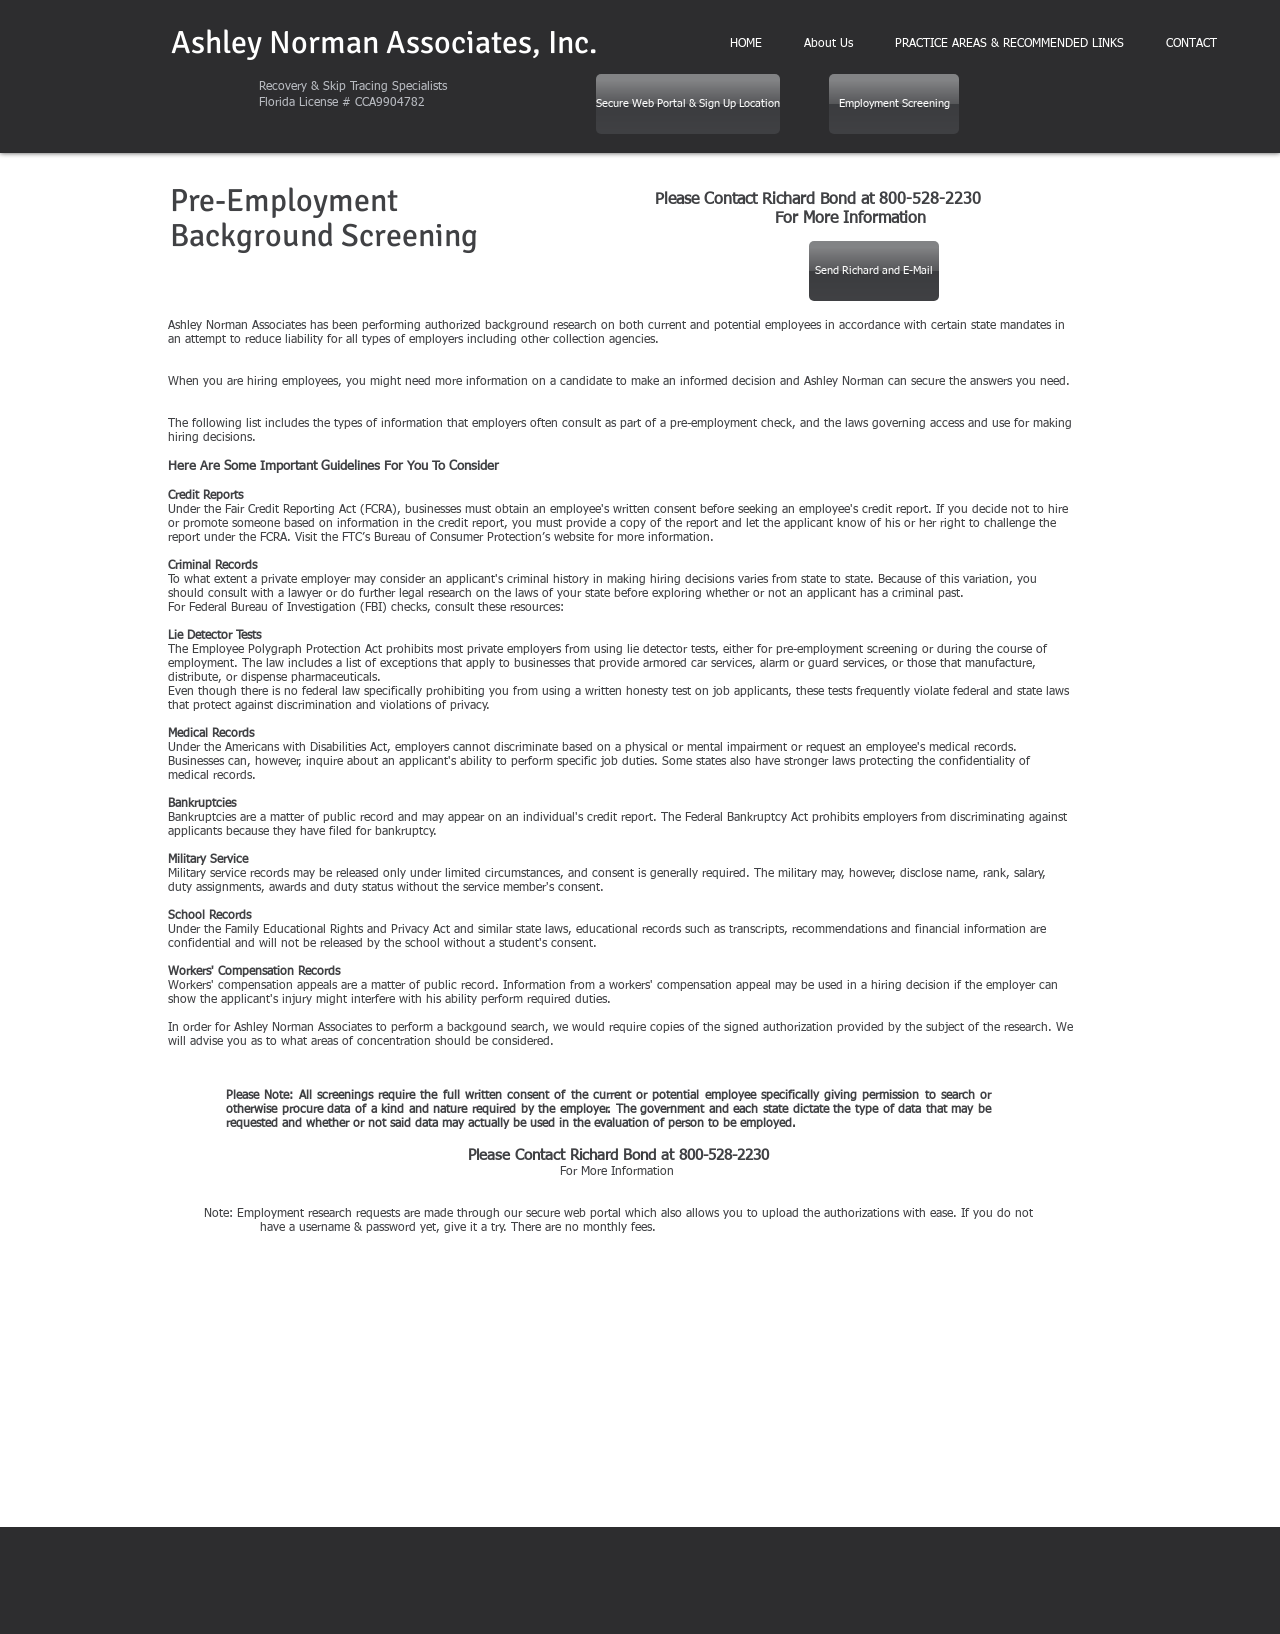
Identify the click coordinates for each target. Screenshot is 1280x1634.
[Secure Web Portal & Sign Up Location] (688, 104)
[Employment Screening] (894, 104)
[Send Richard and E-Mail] (874, 271)
